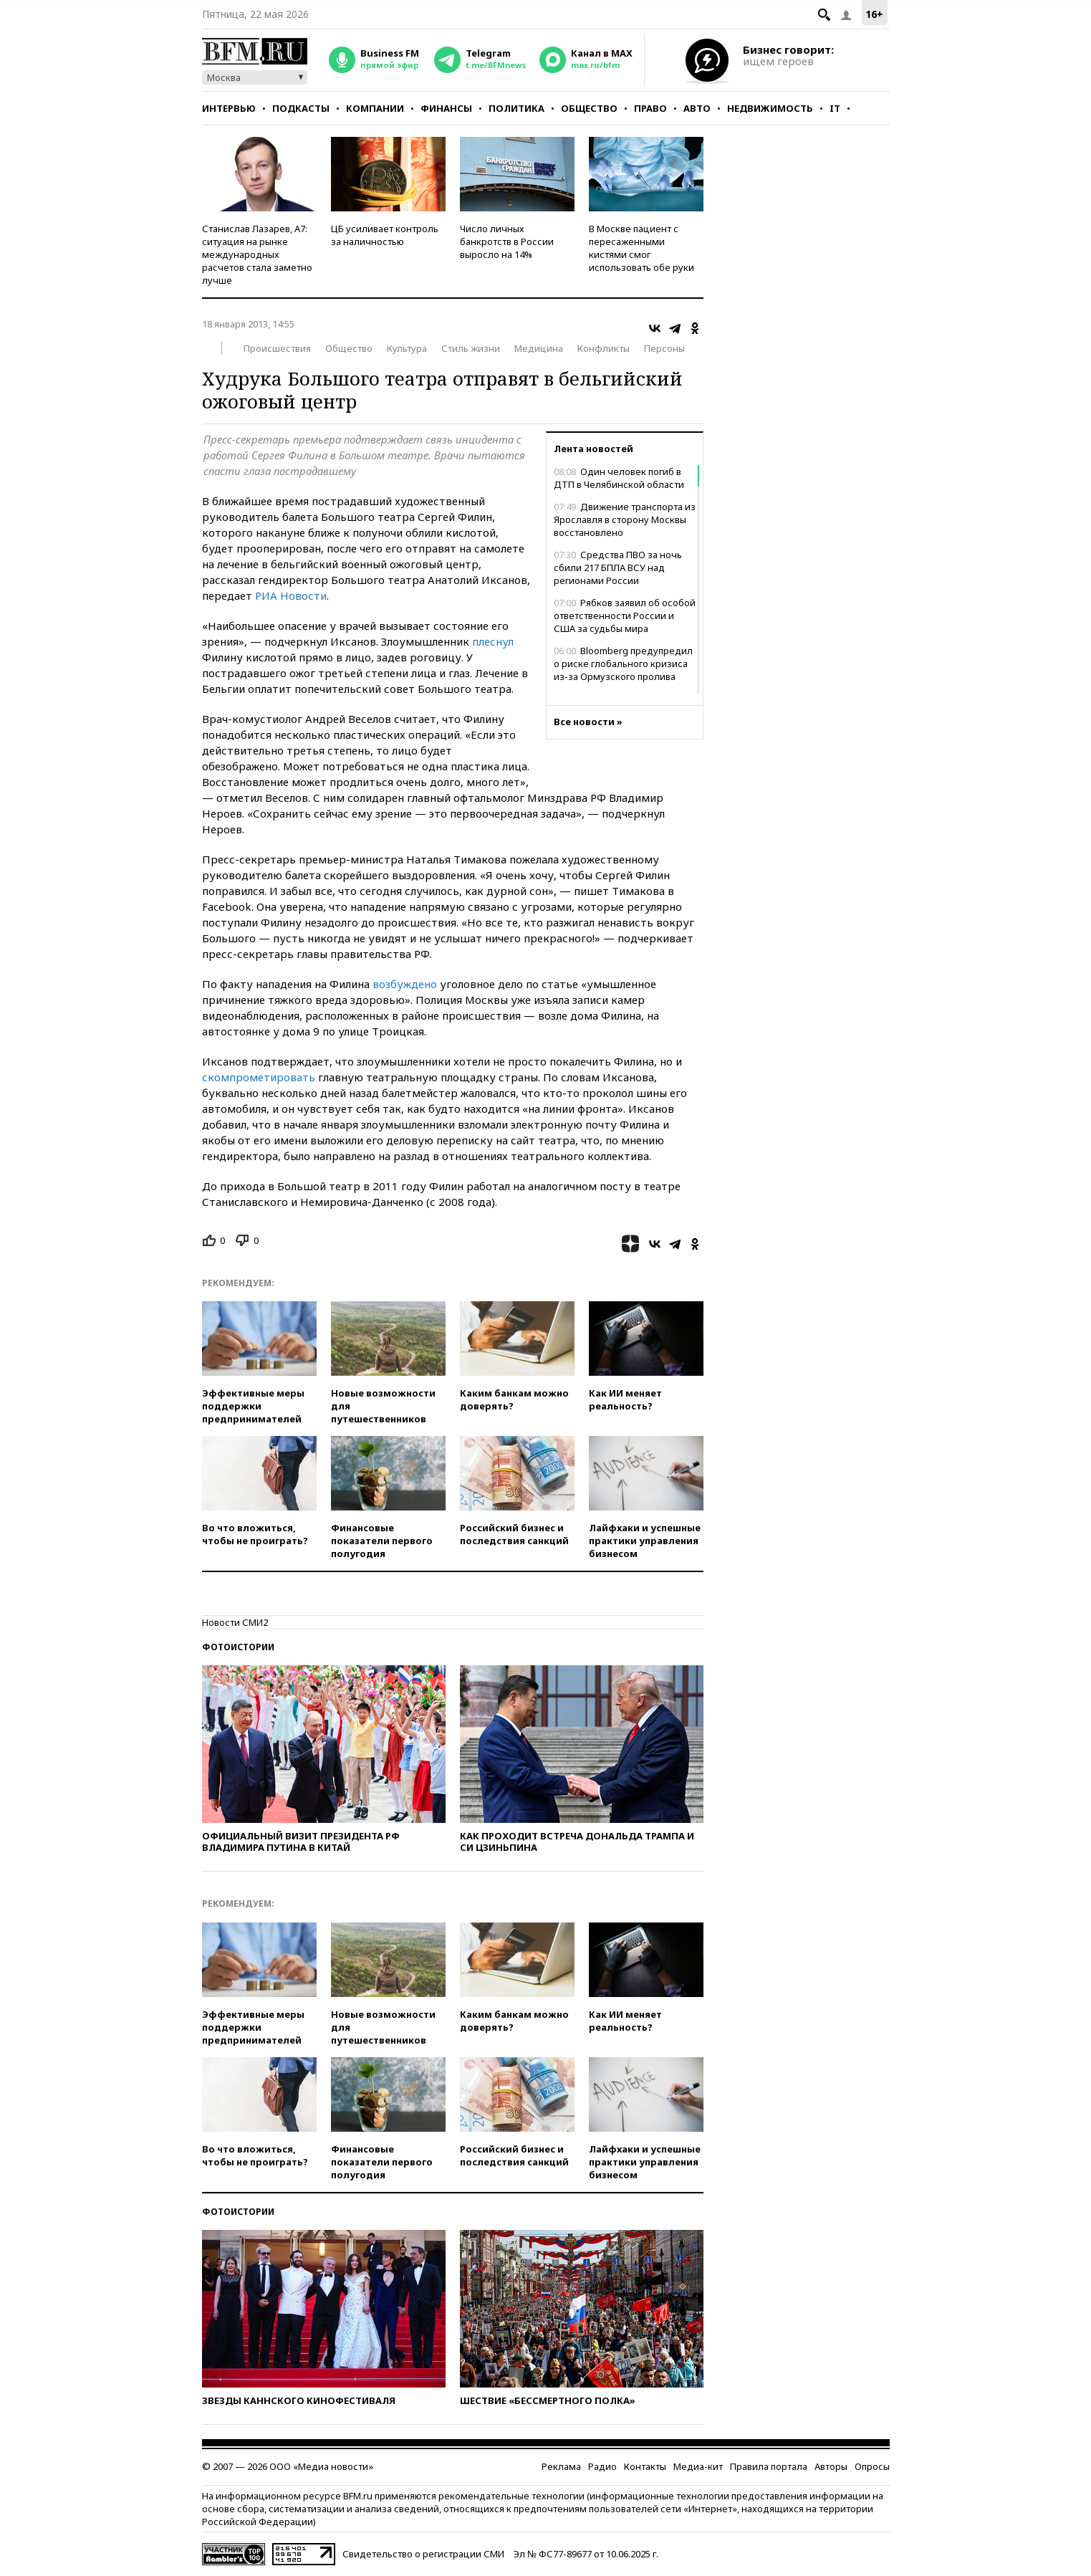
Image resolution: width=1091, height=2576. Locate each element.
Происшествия (277, 348)
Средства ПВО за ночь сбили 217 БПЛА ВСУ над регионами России (618, 567)
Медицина (538, 348)
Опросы (872, 2466)
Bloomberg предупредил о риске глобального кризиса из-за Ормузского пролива (623, 663)
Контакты (645, 2466)
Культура (407, 348)
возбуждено (406, 984)
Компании (375, 108)
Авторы (830, 2466)
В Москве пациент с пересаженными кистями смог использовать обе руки (641, 248)
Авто (697, 108)
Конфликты (603, 348)
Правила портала (768, 2466)
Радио (602, 2466)
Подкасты (301, 108)
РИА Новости (291, 595)
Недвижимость (770, 108)
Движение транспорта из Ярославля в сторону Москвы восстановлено (625, 519)
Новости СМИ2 (235, 1622)
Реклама (561, 2466)
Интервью (229, 108)
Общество (589, 108)
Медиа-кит (698, 2466)
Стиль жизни (470, 348)
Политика (516, 108)
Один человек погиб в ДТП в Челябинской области (619, 478)
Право (650, 108)
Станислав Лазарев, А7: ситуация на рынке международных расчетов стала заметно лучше (257, 254)
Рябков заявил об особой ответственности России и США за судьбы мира (625, 615)
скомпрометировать (260, 1077)
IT (835, 108)
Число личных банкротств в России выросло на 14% (507, 241)
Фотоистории (238, 1647)
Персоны (664, 348)
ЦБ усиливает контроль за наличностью (384, 235)
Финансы (446, 108)
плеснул (493, 641)
